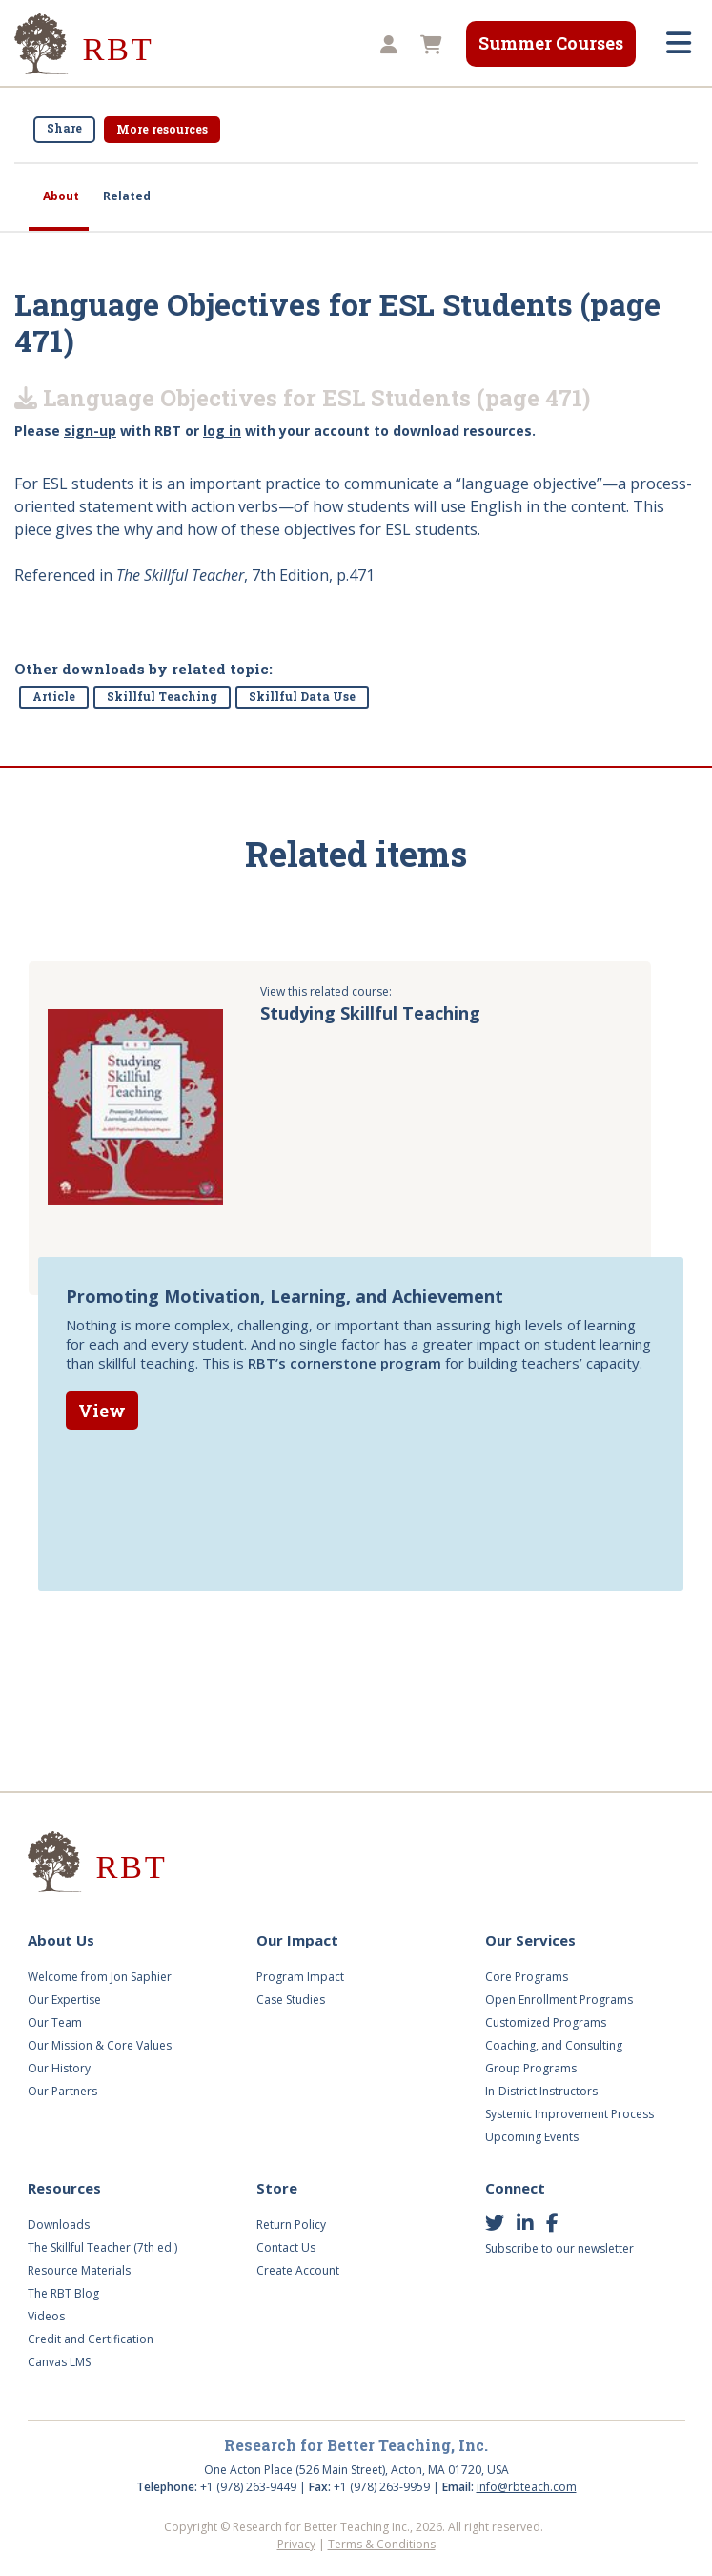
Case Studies (290, 1999)
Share (64, 127)
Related (127, 196)
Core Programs (526, 1976)
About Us (61, 1939)
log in (222, 431)
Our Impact (297, 1939)
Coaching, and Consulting (553, 2045)
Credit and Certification (90, 2339)
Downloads (59, 2224)
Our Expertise (64, 1999)
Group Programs (531, 2068)
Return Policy (291, 2224)
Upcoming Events (532, 2137)
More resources (162, 128)
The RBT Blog (63, 2293)
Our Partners (62, 2091)
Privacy (296, 2544)
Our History (59, 2068)
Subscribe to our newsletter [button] (559, 2248)
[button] (386, 46)
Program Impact (300, 1976)
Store (276, 2187)
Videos (46, 2316)
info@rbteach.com (527, 2487)
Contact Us (285, 2247)
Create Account (297, 2270)
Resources (64, 2187)
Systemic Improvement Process (569, 2114)
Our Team (55, 2022)
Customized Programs (545, 2022)
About (61, 196)
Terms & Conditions (382, 2544)
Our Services (530, 1939)
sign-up (90, 431)
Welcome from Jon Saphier (100, 1976)
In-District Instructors (541, 2091)
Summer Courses (550, 42)
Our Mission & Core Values (100, 2045)
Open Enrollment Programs (559, 1999)
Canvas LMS (59, 2362)
